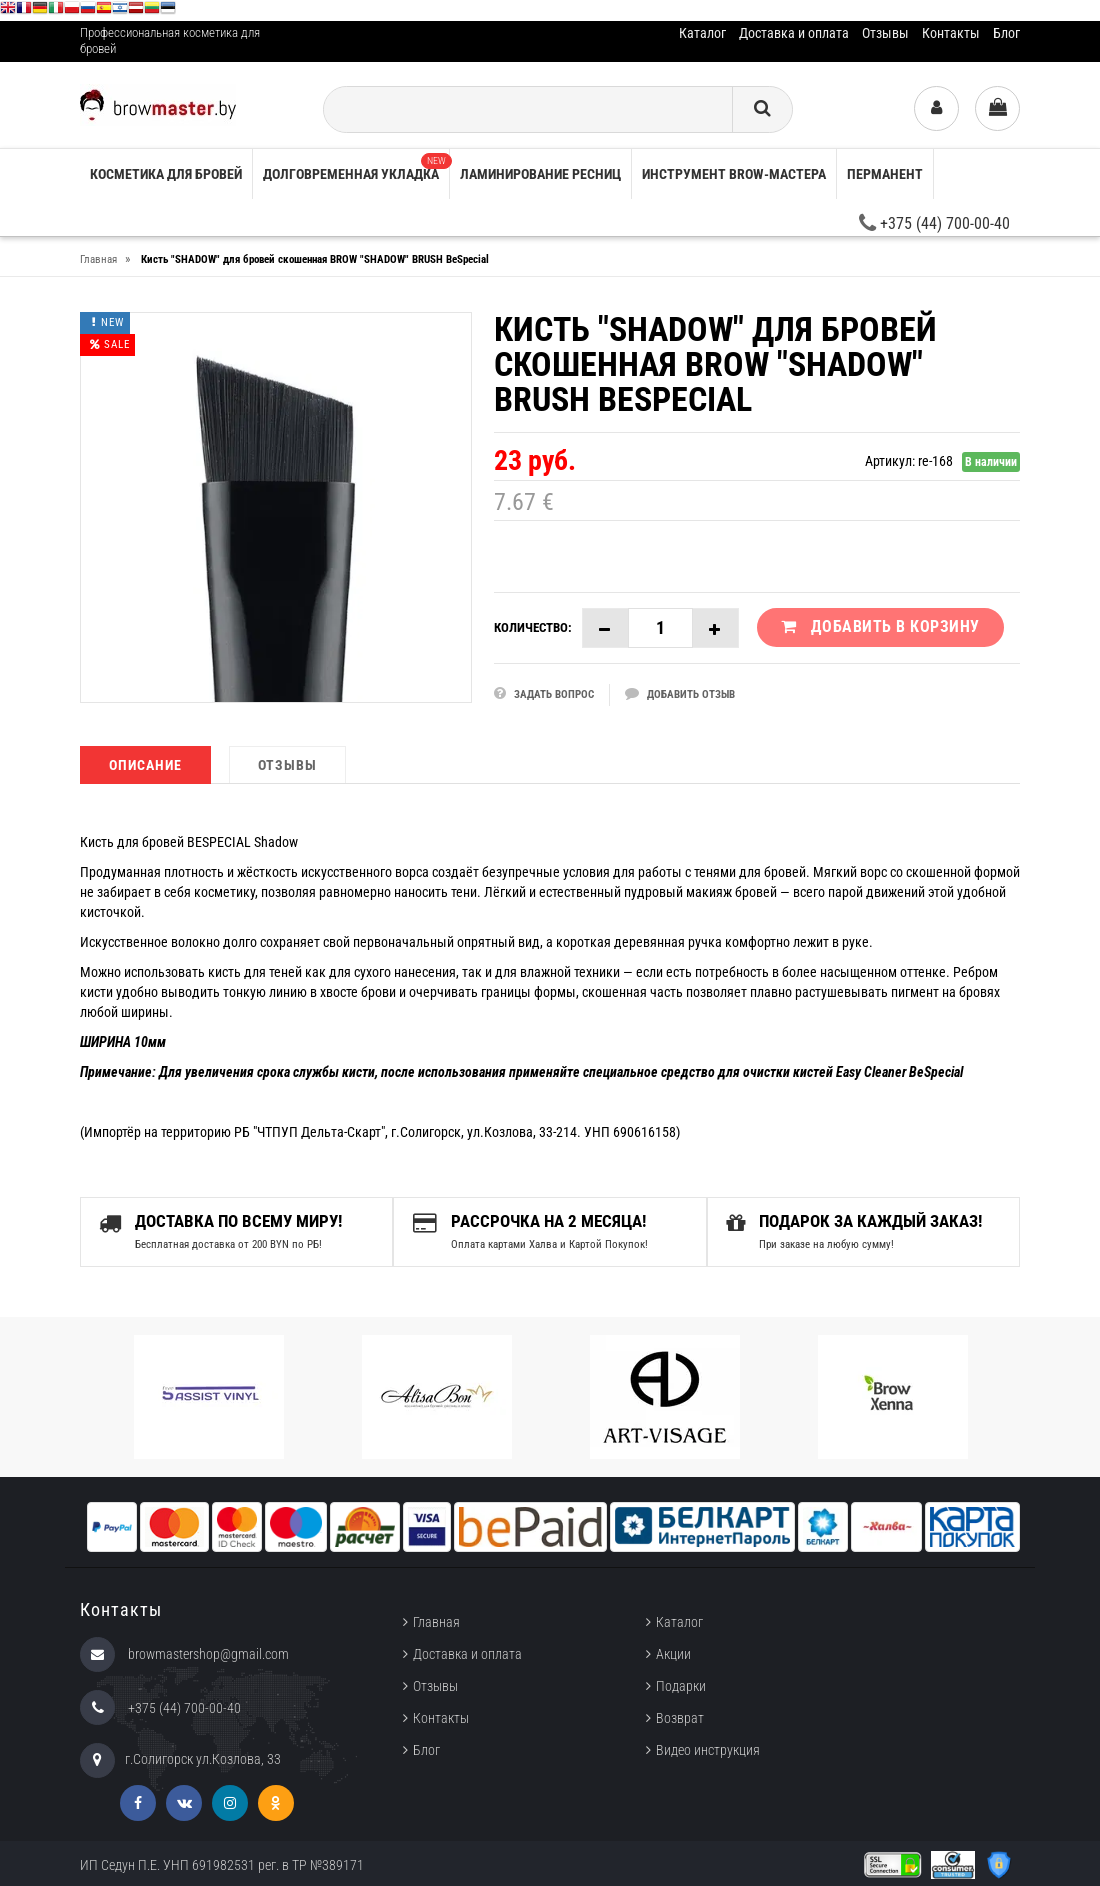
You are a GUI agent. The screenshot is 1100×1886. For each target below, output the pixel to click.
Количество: (533, 627)
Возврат (680, 1718)
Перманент (885, 174)
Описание (145, 765)
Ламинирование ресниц (540, 174)
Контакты (951, 33)
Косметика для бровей (166, 174)
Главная (436, 1622)
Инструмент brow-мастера (734, 174)
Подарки (681, 1686)
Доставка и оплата (794, 33)
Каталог (702, 33)
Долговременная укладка (356, 167)
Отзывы (885, 33)
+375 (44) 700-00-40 (934, 223)
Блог (1006, 33)
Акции (673, 1654)
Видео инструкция (708, 1750)
